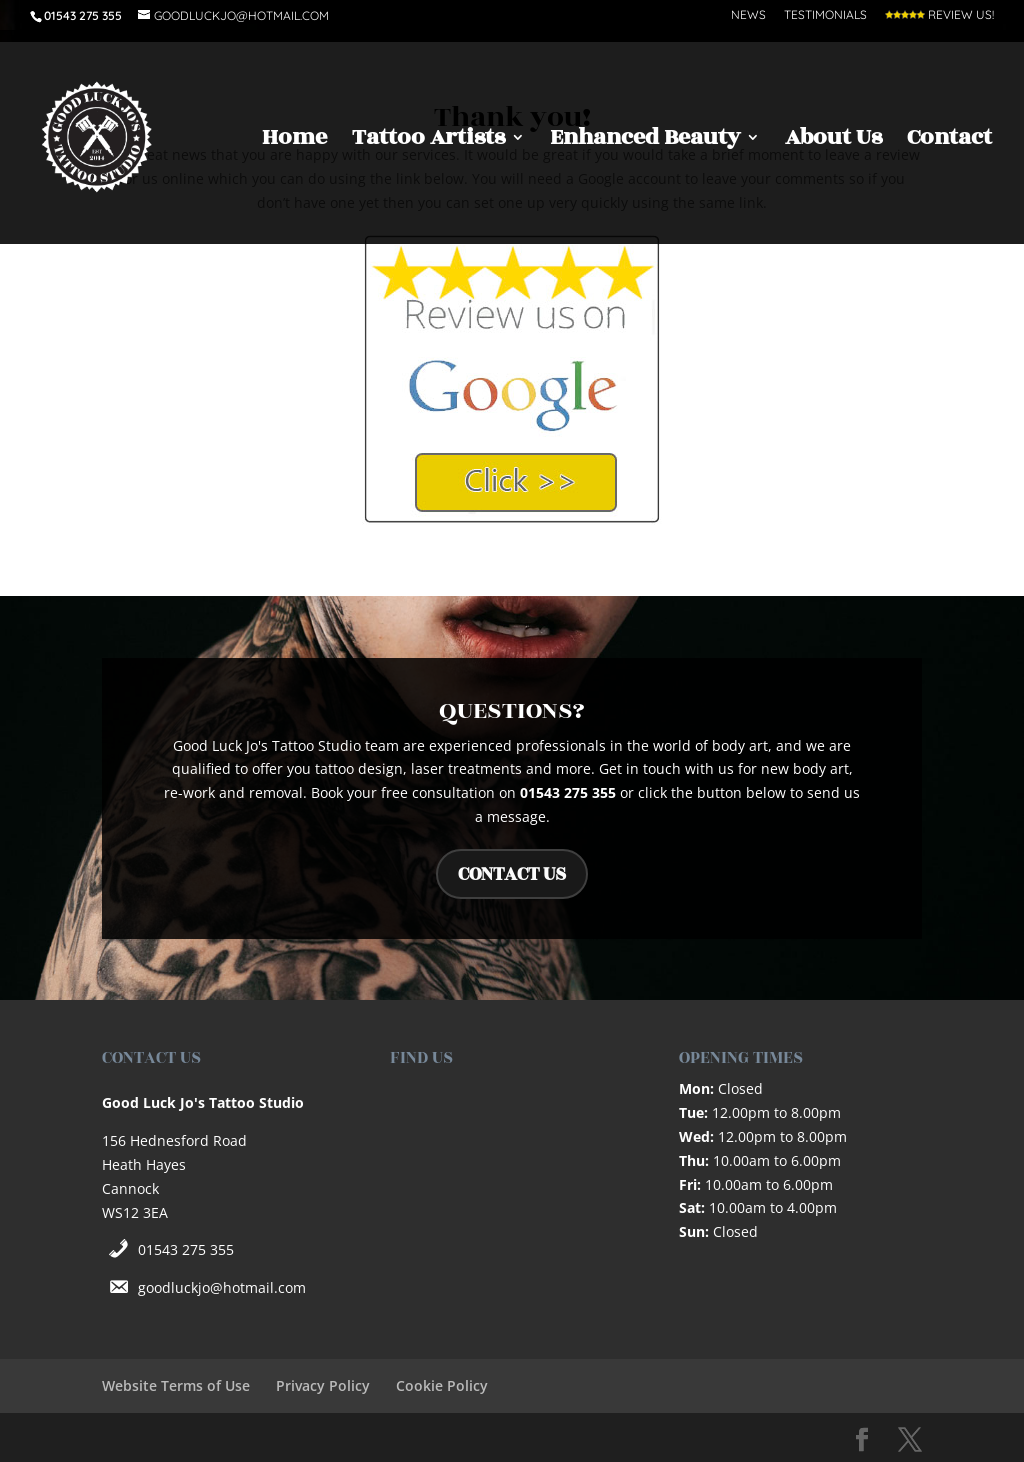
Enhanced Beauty (645, 142)
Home (294, 142)
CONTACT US (512, 874)
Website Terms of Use (176, 1385)
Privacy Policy (323, 1385)
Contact (949, 142)
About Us (833, 142)
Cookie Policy (442, 1385)
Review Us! (939, 15)
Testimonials (825, 15)
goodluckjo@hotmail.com (222, 1287)
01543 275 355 (186, 1249)
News (748, 15)
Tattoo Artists (428, 142)
